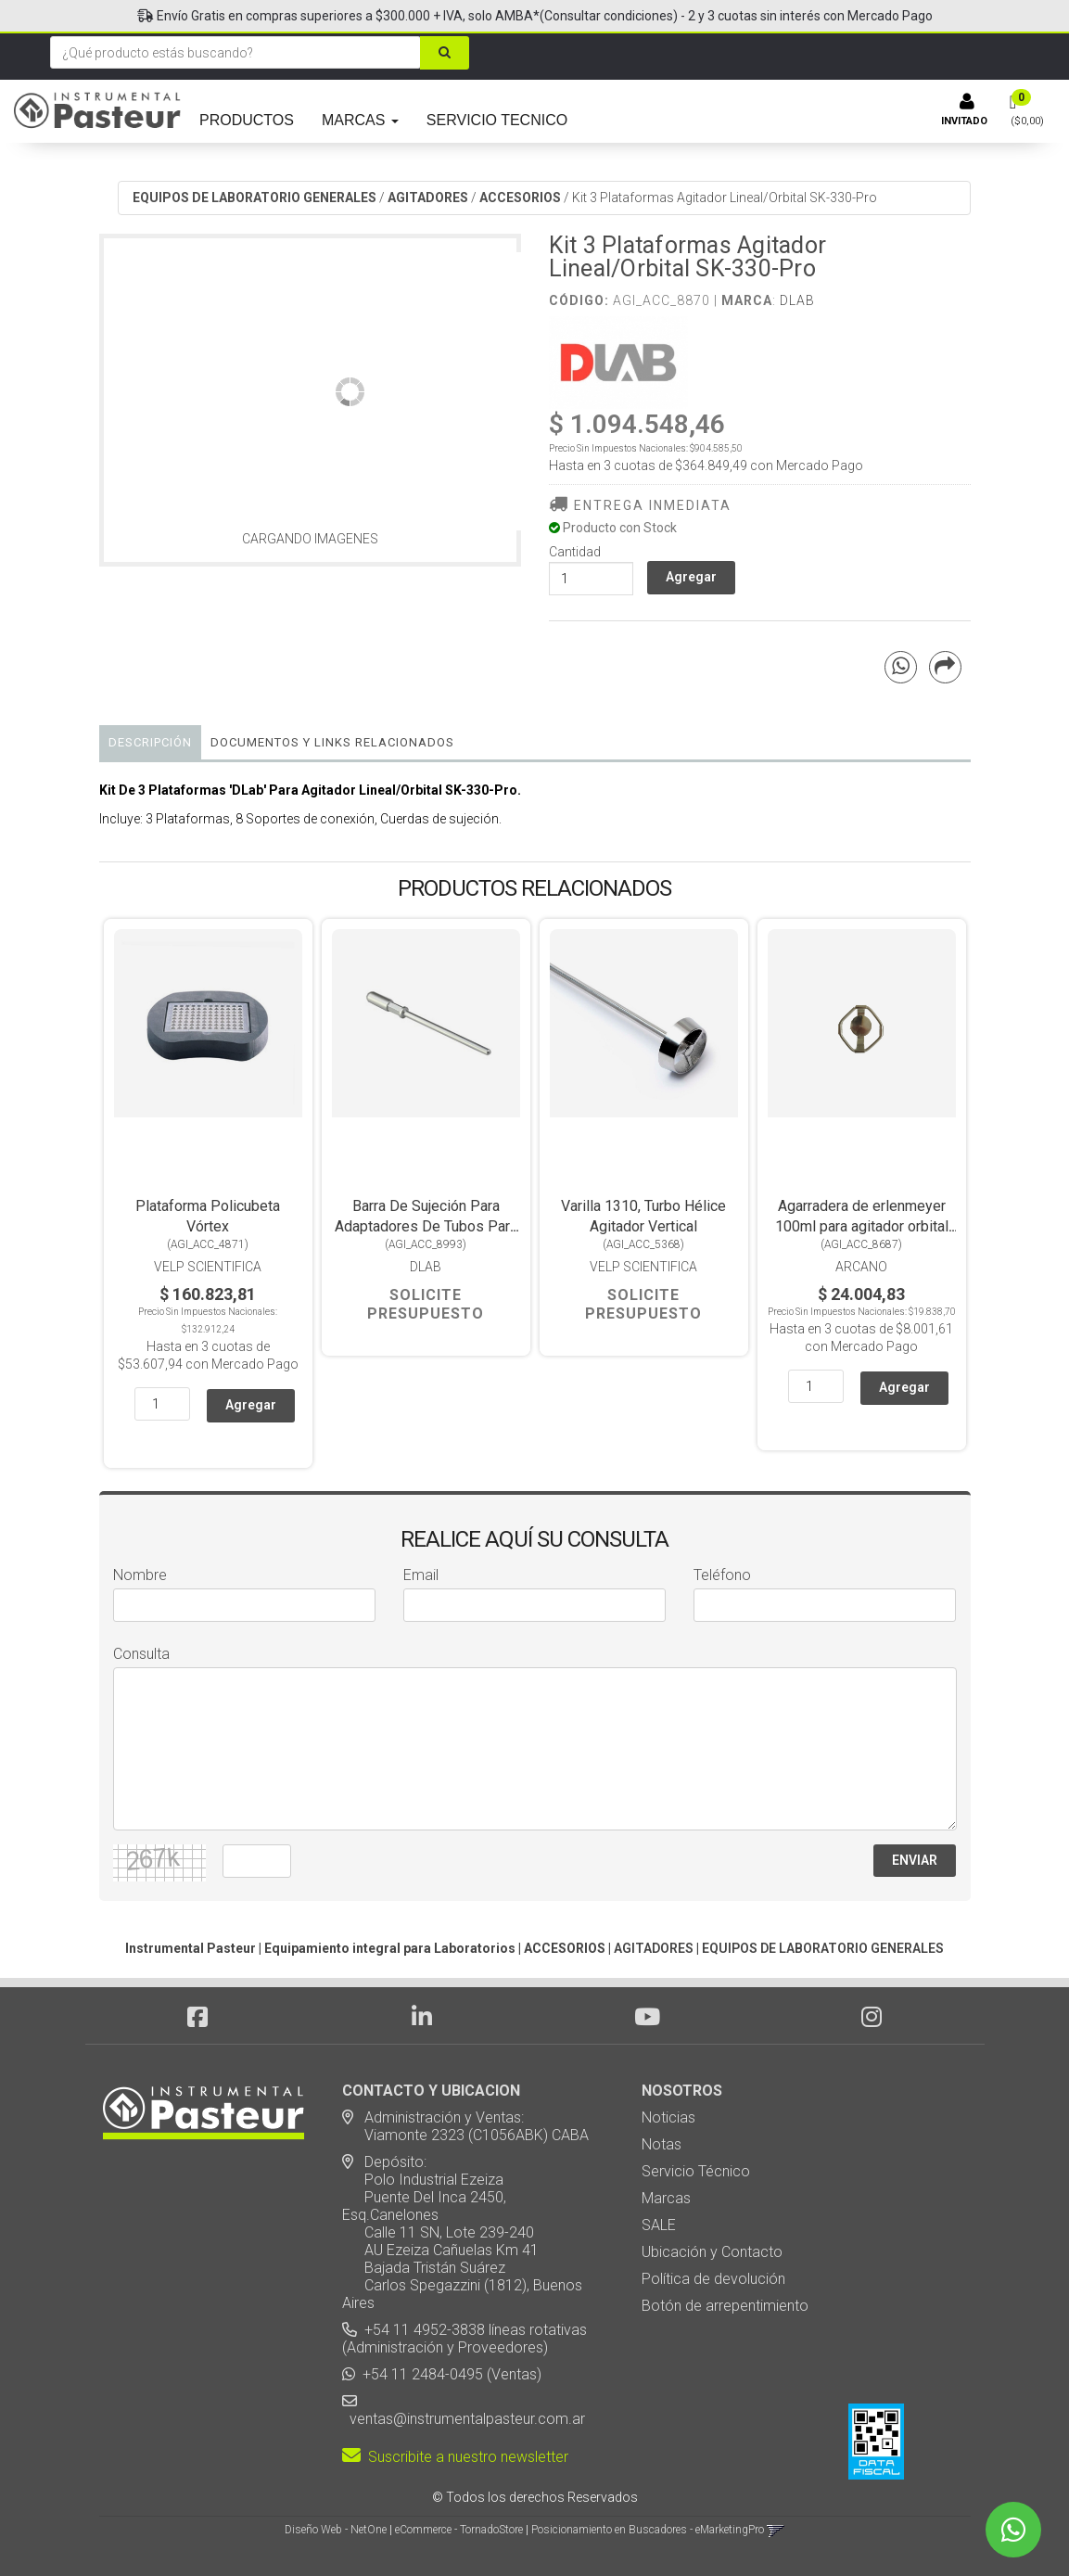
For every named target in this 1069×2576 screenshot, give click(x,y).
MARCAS (360, 120)
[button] (775, 2529)
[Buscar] (444, 53)
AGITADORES (428, 197)
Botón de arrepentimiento (725, 2306)
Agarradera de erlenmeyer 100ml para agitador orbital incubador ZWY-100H (861, 1226)
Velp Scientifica (207, 1266)
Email (421, 1575)
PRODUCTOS (246, 120)
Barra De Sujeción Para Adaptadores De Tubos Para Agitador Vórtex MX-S (426, 1226)
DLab (797, 300)
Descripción (150, 742)
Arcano (861, 1266)
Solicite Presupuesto (425, 1304)
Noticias (668, 2117)
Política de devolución (713, 2279)
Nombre (140, 1575)
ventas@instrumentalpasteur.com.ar (463, 2419)
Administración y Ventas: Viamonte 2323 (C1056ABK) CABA (465, 2126)
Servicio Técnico (696, 2171)
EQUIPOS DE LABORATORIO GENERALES (254, 197)
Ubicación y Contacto (712, 2252)
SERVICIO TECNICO (496, 120)
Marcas (666, 2198)
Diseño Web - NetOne (336, 2529)
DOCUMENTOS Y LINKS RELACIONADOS (332, 742)
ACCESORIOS (520, 197)
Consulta (141, 1654)
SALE (659, 2225)
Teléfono (722, 1575)
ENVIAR (914, 1860)
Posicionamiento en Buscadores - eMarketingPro (647, 2529)
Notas (661, 2144)
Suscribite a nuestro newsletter (455, 2457)
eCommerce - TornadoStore (459, 2529)
